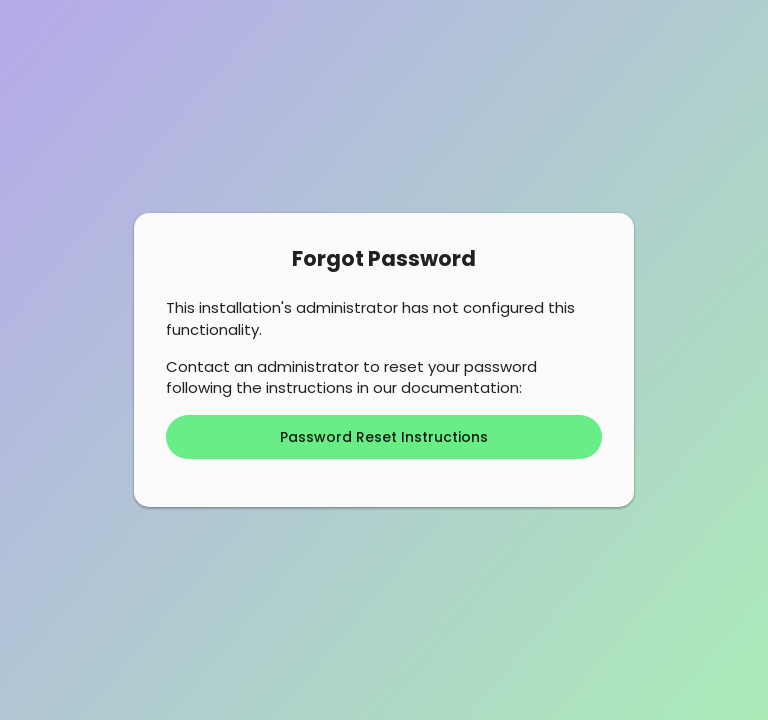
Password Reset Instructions (384, 437)
